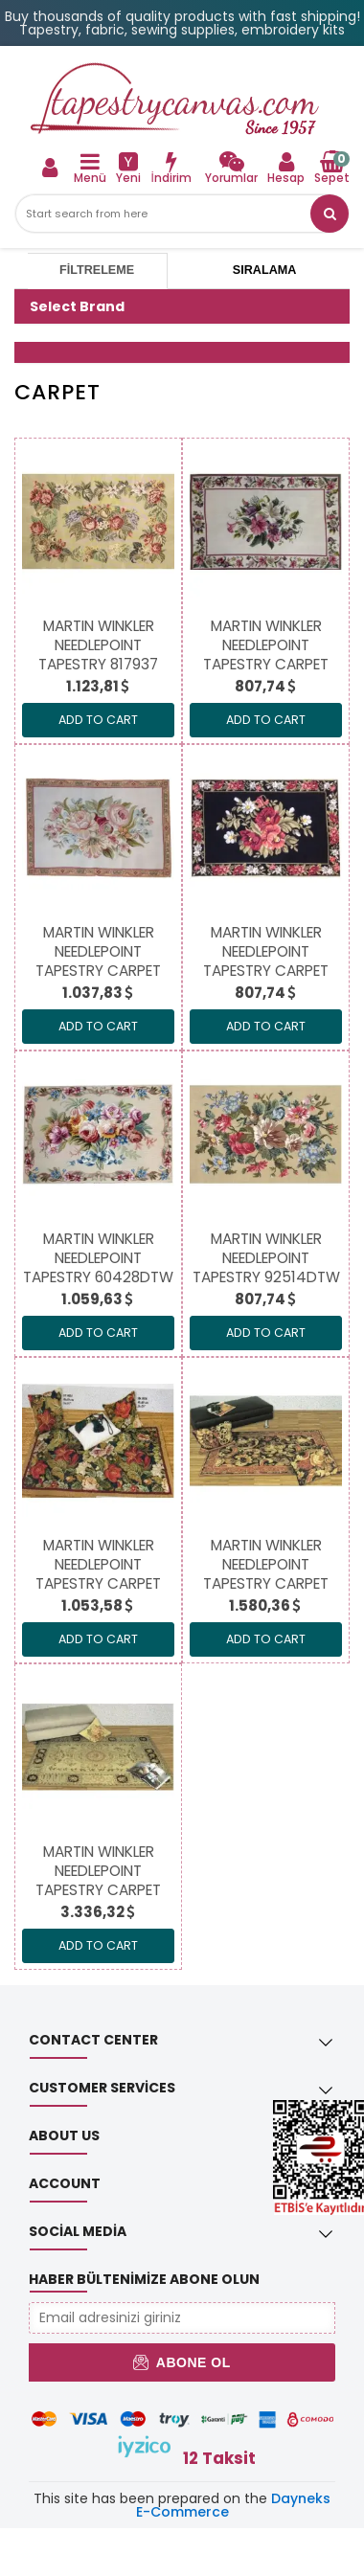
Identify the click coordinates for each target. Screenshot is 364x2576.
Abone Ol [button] (181, 2362)
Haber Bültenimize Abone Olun (144, 2279)
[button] (329, 213)
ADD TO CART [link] (98, 720)
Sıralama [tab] (264, 270)
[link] (231, 167)
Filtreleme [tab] (96, 270)
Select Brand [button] (77, 306)
